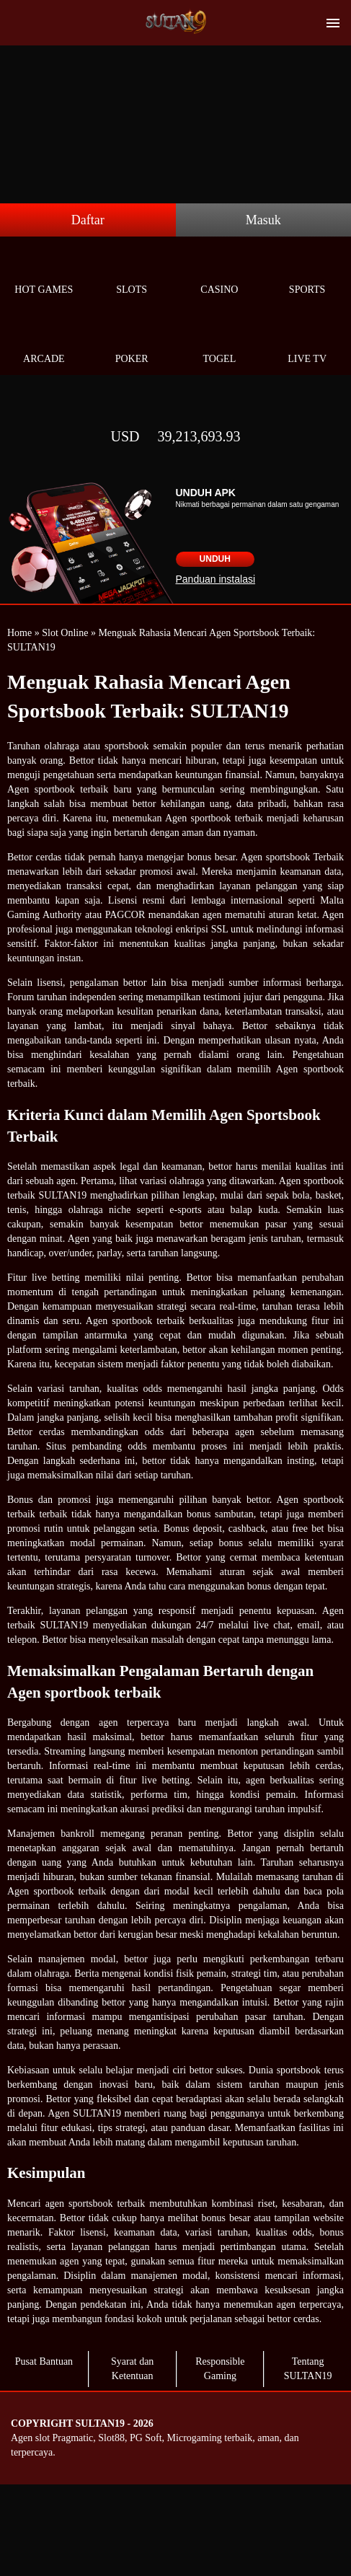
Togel (220, 342)
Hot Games (44, 273)
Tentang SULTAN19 (308, 2368)
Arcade (44, 342)
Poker (132, 342)
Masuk (263, 220)
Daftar (88, 220)
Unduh (215, 559)
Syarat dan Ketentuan (132, 2368)
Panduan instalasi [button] (216, 579)
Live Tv (307, 342)
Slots (132, 273)
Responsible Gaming (219, 2368)
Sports (307, 273)
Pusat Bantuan (44, 2361)
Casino (220, 273)
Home (19, 632)
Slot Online (65, 632)
